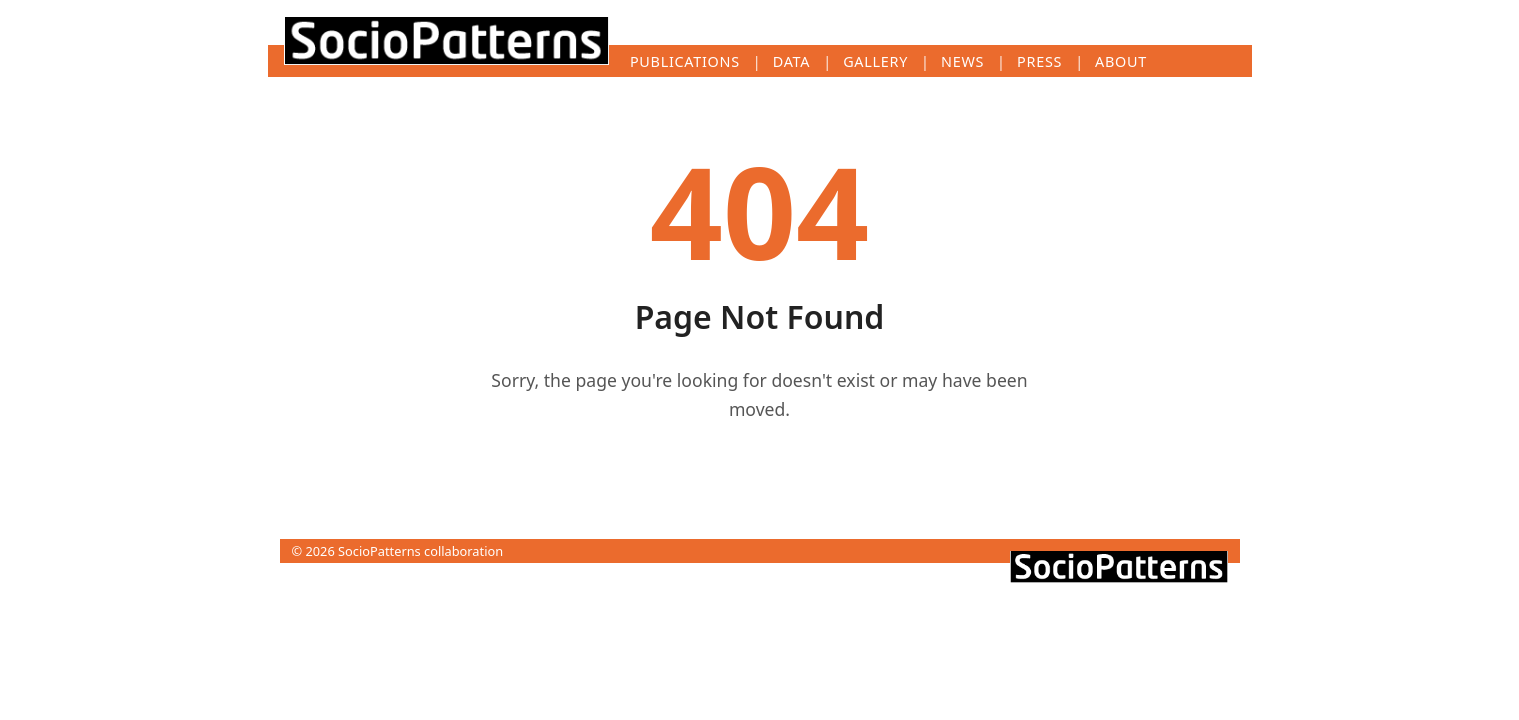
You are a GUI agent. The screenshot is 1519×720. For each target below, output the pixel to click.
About (1121, 61)
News (962, 61)
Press (1039, 61)
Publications (685, 61)
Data (791, 61)
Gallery (875, 61)
